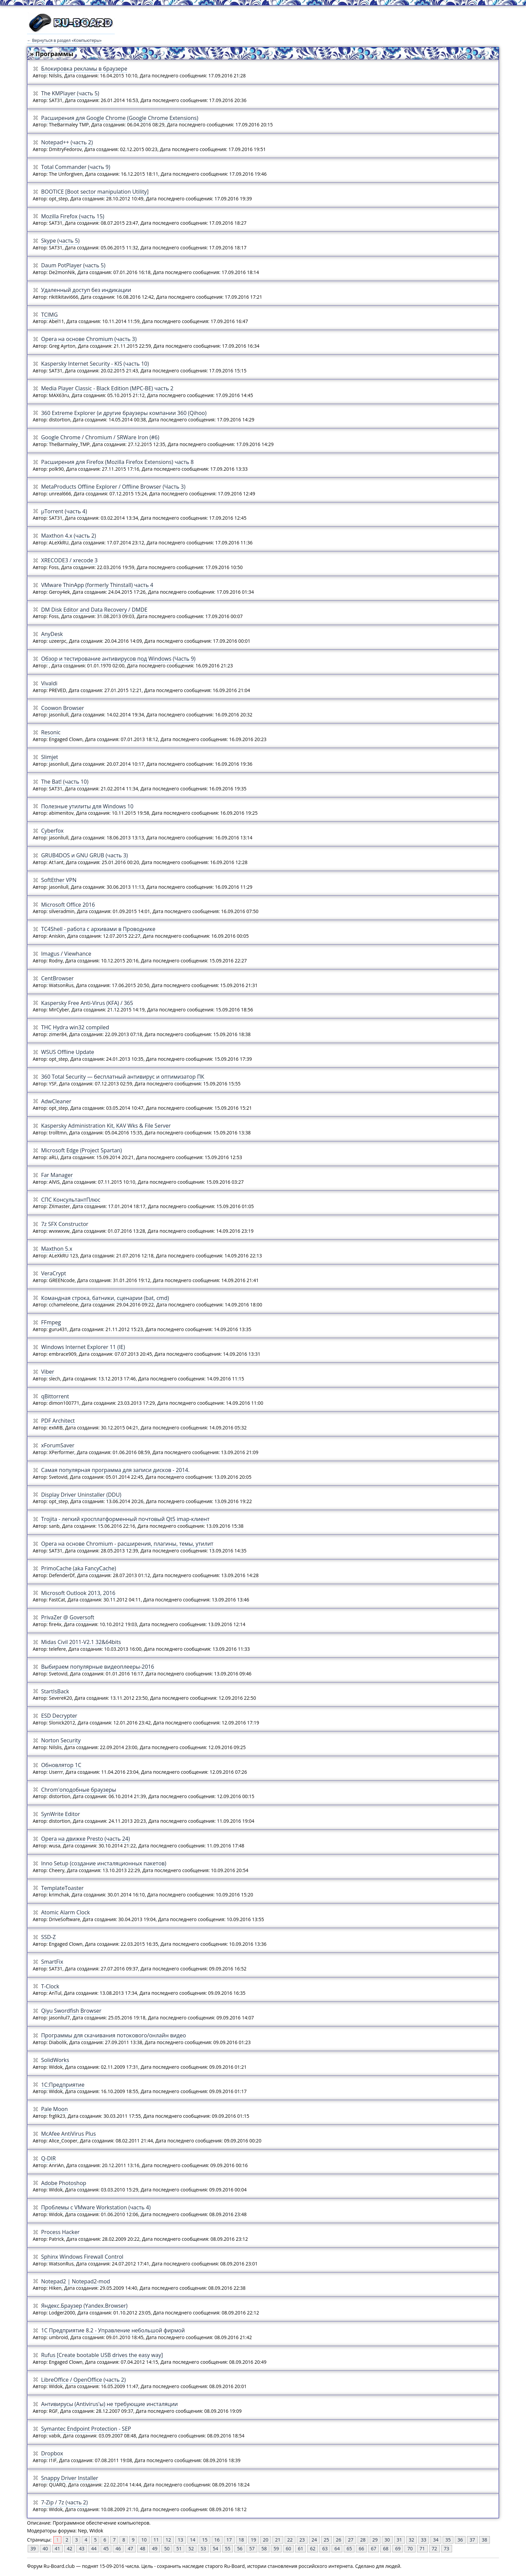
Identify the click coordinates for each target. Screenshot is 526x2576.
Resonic (51, 732)
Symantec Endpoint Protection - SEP (86, 2428)
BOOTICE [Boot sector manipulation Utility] (95, 191)
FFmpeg (51, 1322)
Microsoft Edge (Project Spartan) (81, 1150)
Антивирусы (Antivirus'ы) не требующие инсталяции (109, 2404)
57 (252, 2548)
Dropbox (52, 2453)
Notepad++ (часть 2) (67, 142)
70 (410, 2548)
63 (324, 2548)
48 (142, 2548)
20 (265, 2539)
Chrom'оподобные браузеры (78, 1789)
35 (448, 2539)
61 (300, 2548)
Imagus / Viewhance (66, 953)
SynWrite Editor (60, 1814)
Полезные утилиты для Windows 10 (87, 806)
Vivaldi (49, 683)
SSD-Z (48, 1937)
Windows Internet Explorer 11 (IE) (83, 1347)
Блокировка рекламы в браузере (84, 68)
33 (423, 2539)
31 (399, 2539)
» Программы (51, 54)
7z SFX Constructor (64, 1224)
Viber (47, 1371)
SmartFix (52, 1961)
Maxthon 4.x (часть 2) (68, 535)
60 (288, 2548)
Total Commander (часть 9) (75, 167)
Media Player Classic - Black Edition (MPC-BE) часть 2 (107, 388)
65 (349, 2548)
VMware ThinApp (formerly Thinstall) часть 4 (97, 585)
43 (81, 2548)
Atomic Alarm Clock (65, 1912)
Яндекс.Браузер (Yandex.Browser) (84, 2305)
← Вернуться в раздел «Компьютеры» (64, 40)
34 (436, 2539)
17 (229, 2539)
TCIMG (49, 314)
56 (239, 2548)
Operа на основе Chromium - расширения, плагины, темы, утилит (127, 1543)
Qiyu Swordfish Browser (71, 2010)
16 (217, 2539)
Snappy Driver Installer (69, 2478)
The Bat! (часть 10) (64, 781)
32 (411, 2539)
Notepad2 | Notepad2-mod (75, 2281)
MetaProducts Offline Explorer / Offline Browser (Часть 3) (113, 486)
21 (278, 2539)
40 (45, 2548)
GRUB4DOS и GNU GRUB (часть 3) (84, 855)
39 (33, 2548)
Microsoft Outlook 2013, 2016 (78, 1593)
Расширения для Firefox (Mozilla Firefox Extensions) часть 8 (117, 462)
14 (192, 2539)
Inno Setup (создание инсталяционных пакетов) (103, 1863)
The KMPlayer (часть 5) (70, 93)
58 (264, 2548)
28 (363, 2539)
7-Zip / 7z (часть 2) (64, 2502)
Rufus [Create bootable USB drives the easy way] (102, 2355)
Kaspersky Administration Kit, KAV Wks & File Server (106, 1125)
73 (446, 2548)
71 (422, 2548)
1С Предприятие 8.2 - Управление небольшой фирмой (113, 2330)
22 (290, 2539)
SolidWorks (55, 2060)
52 (191, 2548)
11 (156, 2539)
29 (375, 2539)
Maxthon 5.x (57, 1248)
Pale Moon (54, 2109)
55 (227, 2548)
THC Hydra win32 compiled (75, 1027)
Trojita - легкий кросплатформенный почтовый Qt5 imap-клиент (125, 1519)
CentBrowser (57, 978)
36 (460, 2539)
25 (326, 2539)
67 (373, 2548)
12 (168, 2539)
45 (106, 2548)
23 (302, 2539)
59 (276, 2548)
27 (350, 2539)
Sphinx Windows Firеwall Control (82, 2256)
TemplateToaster (62, 1888)
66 (361, 2548)
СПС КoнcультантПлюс (71, 1199)
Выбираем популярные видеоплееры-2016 (97, 1666)
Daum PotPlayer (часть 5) (73, 265)
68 (385, 2548)
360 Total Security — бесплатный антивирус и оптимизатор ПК (122, 1076)
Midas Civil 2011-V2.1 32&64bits (81, 1642)
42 (69, 2548)
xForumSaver (58, 1445)
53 (203, 2548)
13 (180, 2539)
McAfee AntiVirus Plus (68, 2133)
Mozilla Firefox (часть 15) (72, 216)
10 (144, 2539)
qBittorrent (55, 1396)
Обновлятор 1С (61, 1765)
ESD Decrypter (59, 1715)
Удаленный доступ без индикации (86, 290)
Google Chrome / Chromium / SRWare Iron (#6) (100, 437)
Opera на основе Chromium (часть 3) (89, 339)
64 (337, 2548)
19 (253, 2539)
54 (215, 2548)
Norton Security (61, 1740)
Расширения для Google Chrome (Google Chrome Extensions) (119, 118)
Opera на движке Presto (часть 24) (85, 1838)
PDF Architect (58, 1420)
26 (338, 2539)
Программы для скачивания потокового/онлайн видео (113, 2035)
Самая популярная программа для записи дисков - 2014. (115, 1470)
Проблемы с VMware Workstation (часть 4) (96, 2207)
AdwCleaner (56, 1101)
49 (154, 2548)
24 (314, 2539)
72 (434, 2548)
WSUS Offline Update (67, 1052)
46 (118, 2548)
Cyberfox (52, 830)
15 (205, 2539)
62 (312, 2548)
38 (484, 2539)
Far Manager (57, 1175)
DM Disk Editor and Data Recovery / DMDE (94, 609)
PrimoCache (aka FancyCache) (78, 1568)
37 (472, 2539)
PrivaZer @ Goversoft (68, 1617)
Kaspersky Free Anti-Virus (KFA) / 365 (87, 1003)
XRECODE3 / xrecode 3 (69, 560)
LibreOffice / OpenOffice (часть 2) (83, 2379)
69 (397, 2548)
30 (387, 2539)
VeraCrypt (53, 1273)
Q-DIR (48, 2158)
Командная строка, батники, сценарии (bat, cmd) (105, 1298)
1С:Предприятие (62, 2084)
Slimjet (49, 757)
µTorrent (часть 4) (64, 511)
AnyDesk (52, 634)
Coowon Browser (62, 708)
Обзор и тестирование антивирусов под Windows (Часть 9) (118, 658)
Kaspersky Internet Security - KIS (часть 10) (95, 363)
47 (130, 2548)
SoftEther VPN (59, 880)
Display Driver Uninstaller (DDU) (81, 1494)
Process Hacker (60, 2232)
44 (94, 2548)
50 (166, 2548)
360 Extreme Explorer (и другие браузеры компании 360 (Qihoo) (124, 413)
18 (241, 2539)
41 (57, 2548)
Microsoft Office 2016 (68, 904)
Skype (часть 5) (60, 240)
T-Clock (50, 1986)
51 (179, 2548)
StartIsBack (55, 1691)
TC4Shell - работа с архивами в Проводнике (98, 929)
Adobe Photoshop (63, 2183)
